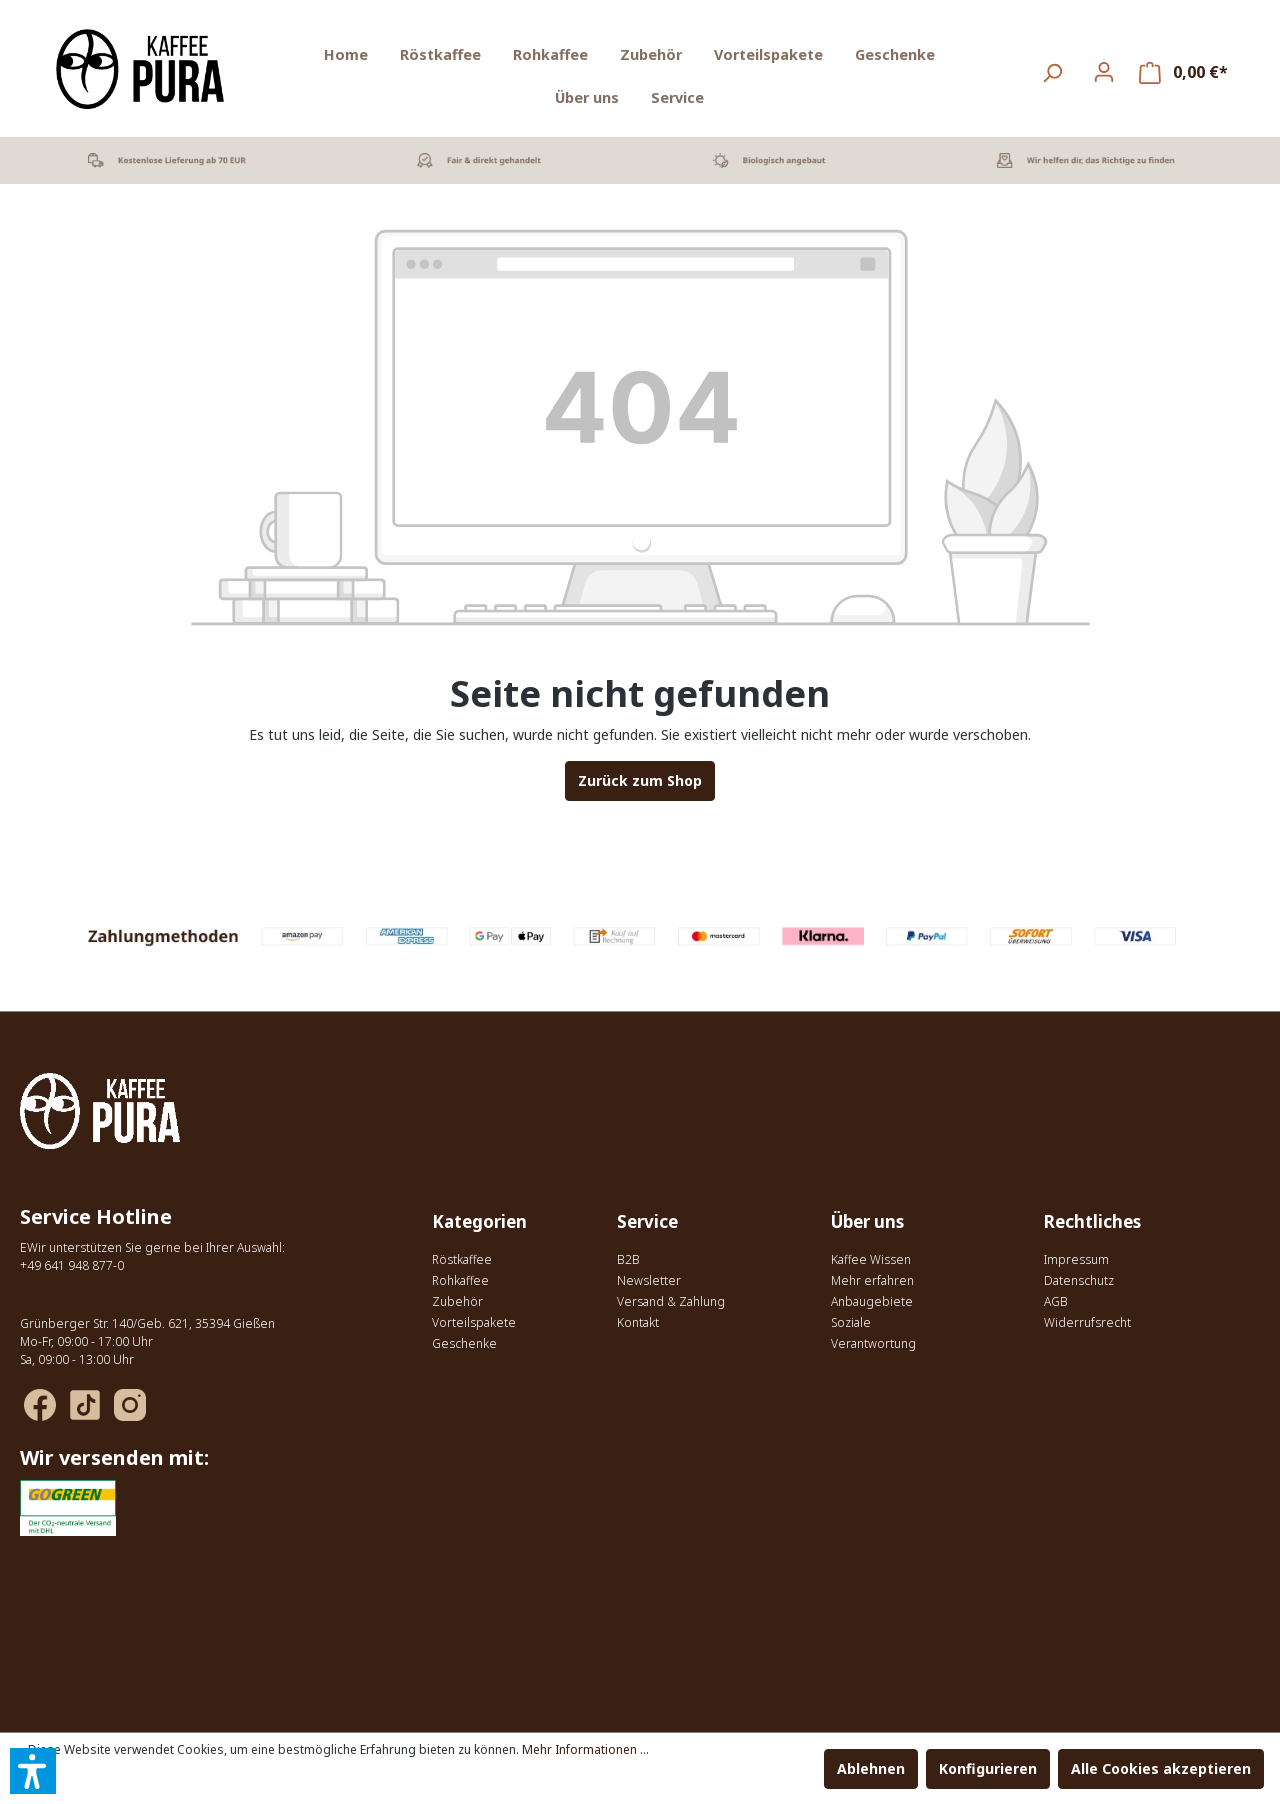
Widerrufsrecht (1087, 1322)
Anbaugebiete (872, 1301)
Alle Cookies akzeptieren (1161, 1768)
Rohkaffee (460, 1280)
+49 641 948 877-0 (72, 1265)
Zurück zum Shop (640, 780)
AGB (1056, 1301)
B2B (628, 1259)
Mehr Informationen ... (585, 1749)
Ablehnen (871, 1768)
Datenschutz (1079, 1280)
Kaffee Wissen (871, 1259)
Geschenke (464, 1343)
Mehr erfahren (872, 1280)
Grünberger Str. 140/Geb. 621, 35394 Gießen (147, 1323)
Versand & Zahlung (671, 1301)
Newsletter (649, 1280)
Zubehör (457, 1301)
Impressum (1076, 1259)
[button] (33, 1771)
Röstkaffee (462, 1259)
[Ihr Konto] (1104, 72)
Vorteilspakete (474, 1322)
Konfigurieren (988, 1768)
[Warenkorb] (1183, 72)
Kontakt (638, 1322)
